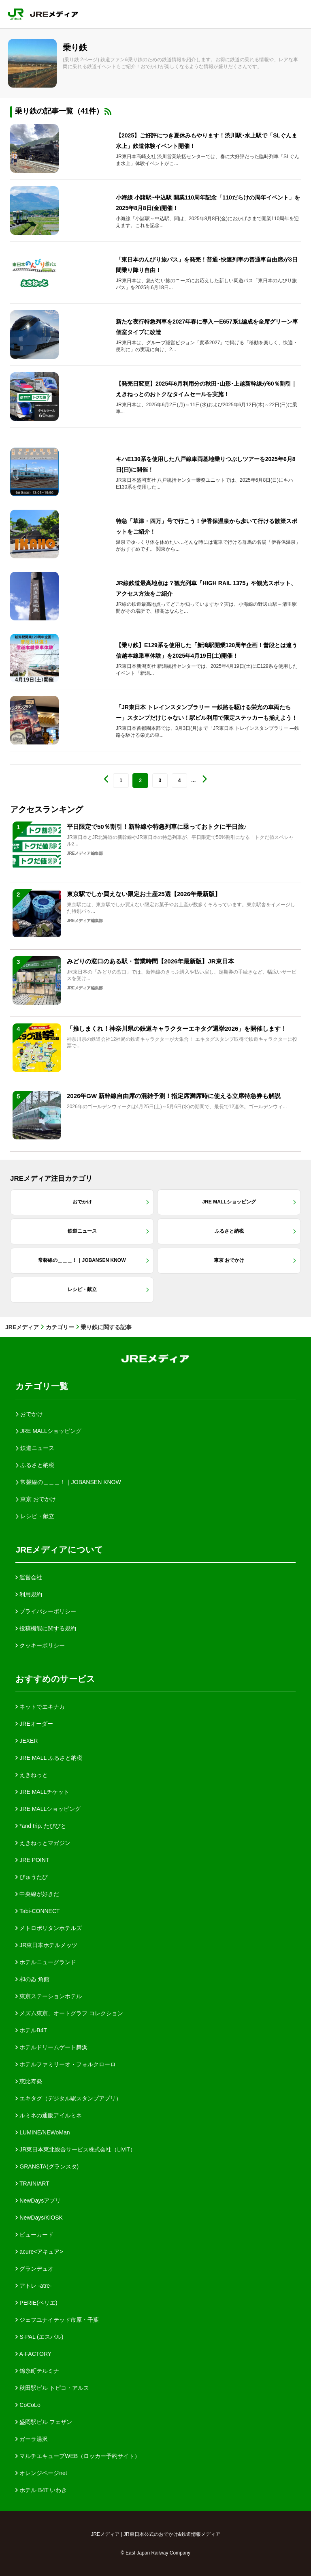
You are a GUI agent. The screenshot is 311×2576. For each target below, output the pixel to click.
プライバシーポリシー (45, 1611)
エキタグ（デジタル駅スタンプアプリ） (68, 2098)
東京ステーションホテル (48, 1996)
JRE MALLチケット (42, 1792)
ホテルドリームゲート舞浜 (51, 2047)
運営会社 (28, 1577)
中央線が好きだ (37, 1894)
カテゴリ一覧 (41, 1386)
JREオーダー (34, 1723)
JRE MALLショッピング (48, 1809)
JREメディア (22, 1327)
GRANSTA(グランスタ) (47, 2166)
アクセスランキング (46, 809)
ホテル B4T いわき (41, 2490)
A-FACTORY (33, 2354)
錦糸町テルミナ (37, 2371)
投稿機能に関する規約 (45, 1628)
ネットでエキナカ (40, 1706)
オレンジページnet (41, 2473)
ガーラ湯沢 (31, 2439)
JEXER (26, 1740)
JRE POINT (32, 1860)
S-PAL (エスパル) (39, 2337)
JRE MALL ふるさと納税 (48, 1758)
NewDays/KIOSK (38, 2217)
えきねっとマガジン (42, 1843)
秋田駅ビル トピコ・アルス (52, 2388)
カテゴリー (60, 1327)
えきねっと (31, 1775)
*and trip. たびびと (40, 1826)
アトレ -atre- (33, 2285)
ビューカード (34, 2234)
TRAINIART (32, 2183)
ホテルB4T (31, 2030)
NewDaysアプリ (38, 2200)
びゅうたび (31, 1877)
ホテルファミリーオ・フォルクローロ (65, 2064)
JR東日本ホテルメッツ (46, 1945)
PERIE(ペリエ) (36, 2302)
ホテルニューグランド (45, 1962)
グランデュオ (34, 2268)
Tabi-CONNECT (37, 1911)
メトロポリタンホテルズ (48, 1928)
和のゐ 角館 (32, 1979)
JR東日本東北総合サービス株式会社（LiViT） (75, 2149)
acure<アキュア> (39, 2251)
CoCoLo (27, 2405)
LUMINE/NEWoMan (42, 2132)
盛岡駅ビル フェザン (43, 2422)
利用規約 (28, 1594)
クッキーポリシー (40, 1645)
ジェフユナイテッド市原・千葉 (57, 2319)
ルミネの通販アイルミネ (48, 2115)
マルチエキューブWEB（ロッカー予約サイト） (77, 2456)
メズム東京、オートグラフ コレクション (69, 2013)
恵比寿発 (28, 2081)
